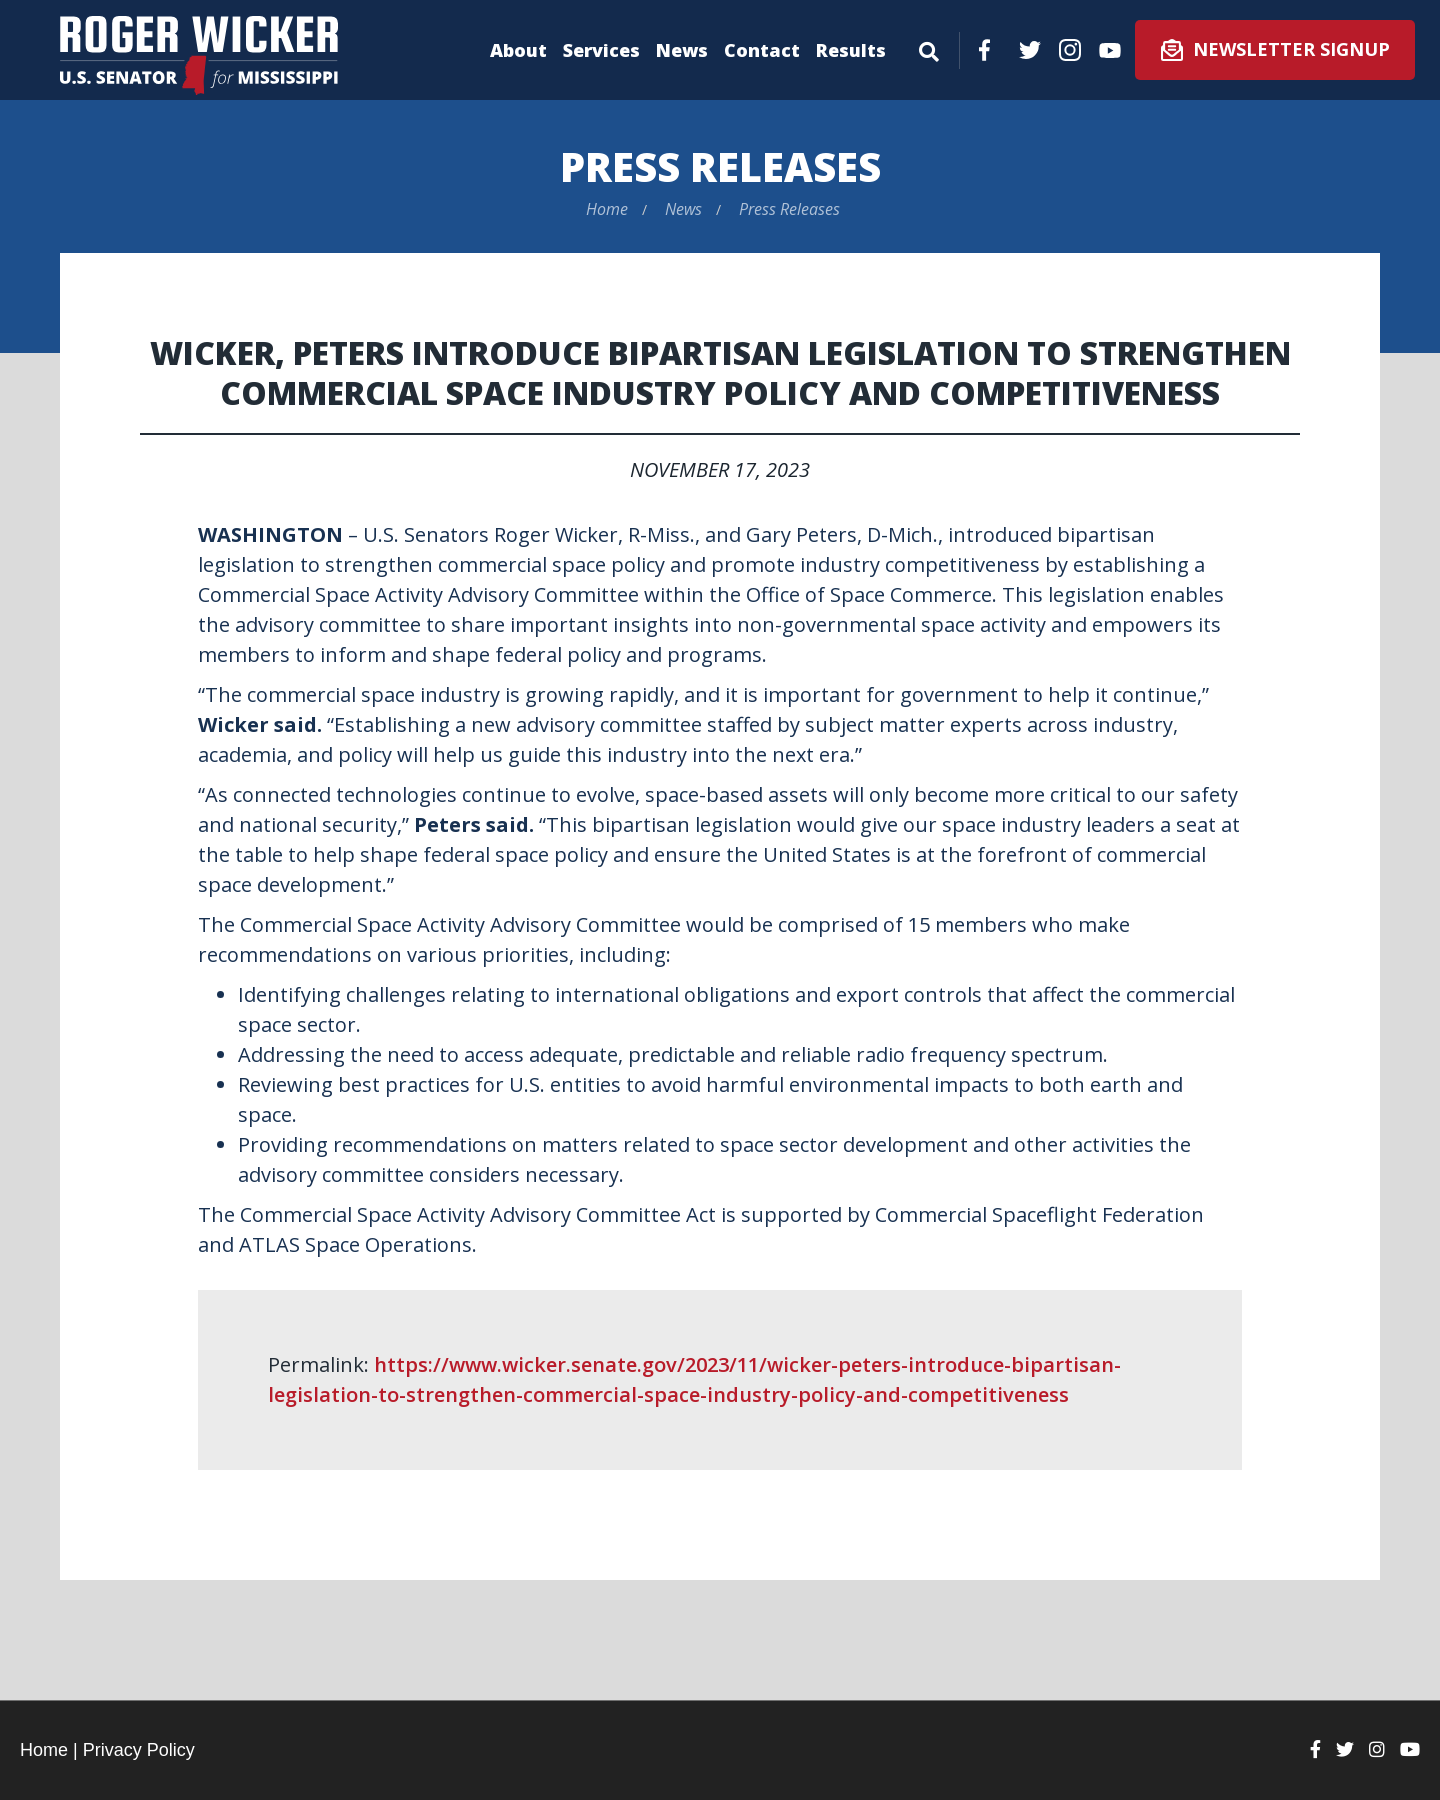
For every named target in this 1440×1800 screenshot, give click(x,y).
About (518, 50)
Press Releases (720, 166)
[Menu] (929, 48)
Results (851, 50)
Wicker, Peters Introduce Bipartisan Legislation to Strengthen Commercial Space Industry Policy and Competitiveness (720, 372)
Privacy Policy (139, 1750)
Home (607, 209)
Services (601, 50)
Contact (762, 50)
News (682, 50)
